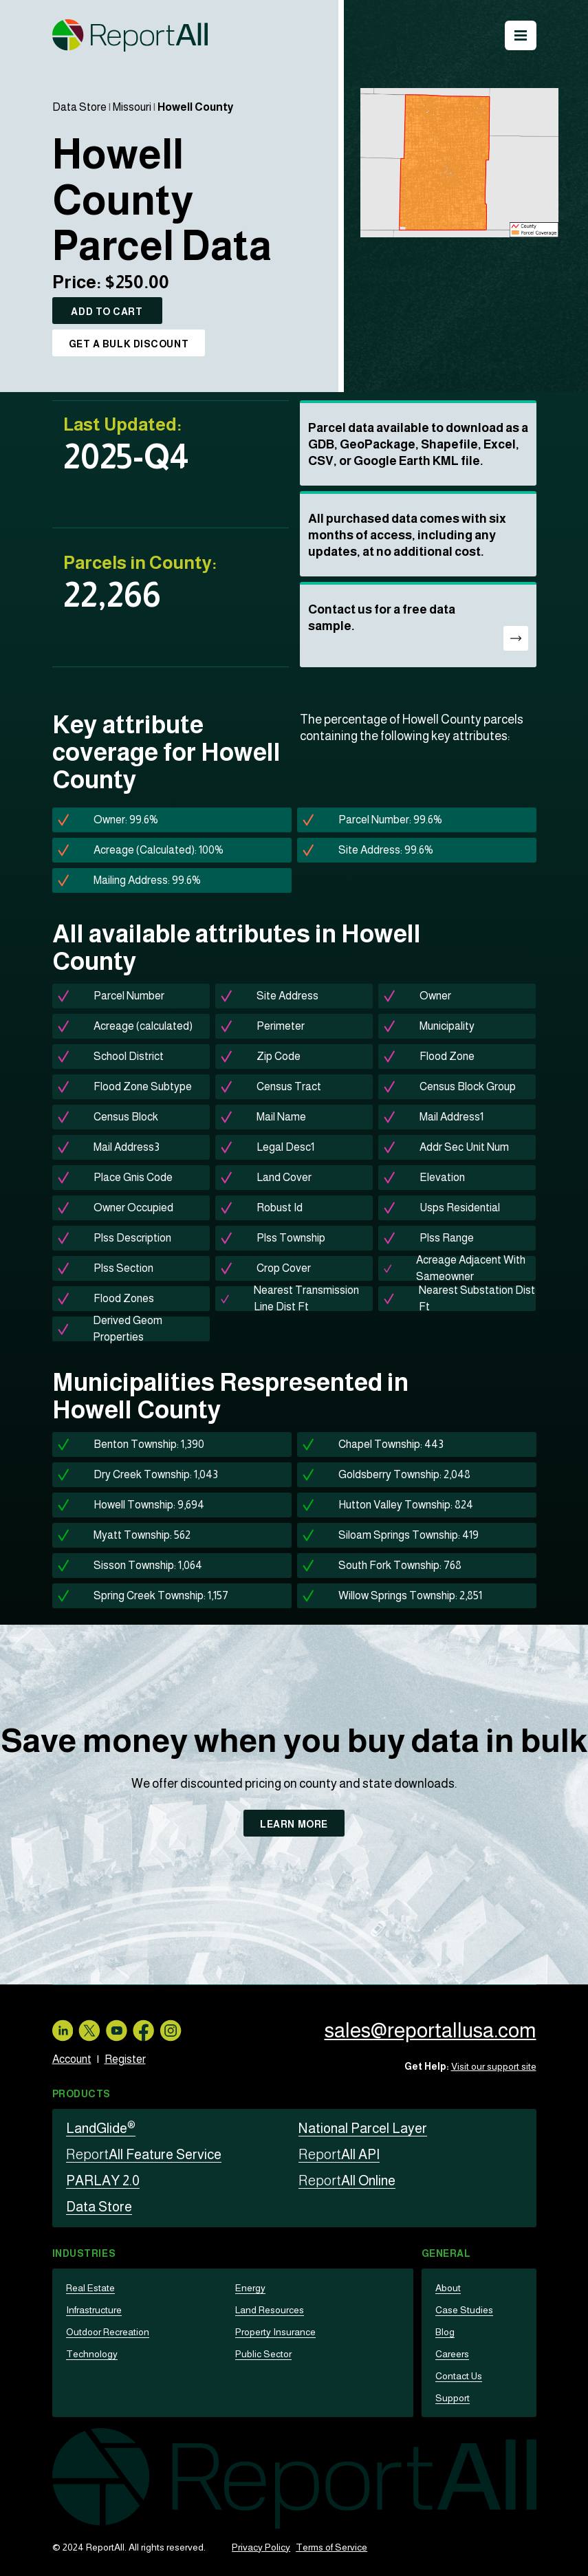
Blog (445, 2331)
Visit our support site (493, 2066)
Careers (452, 2353)
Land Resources (269, 2309)
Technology (92, 2353)
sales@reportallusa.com (430, 2030)
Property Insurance (275, 2331)
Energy (250, 2287)
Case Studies (464, 2309)
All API (339, 2154)
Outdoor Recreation (107, 2331)
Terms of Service (331, 2547)
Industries (84, 2253)
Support (452, 2397)
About (448, 2287)
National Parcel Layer (362, 2128)
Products (81, 2093)
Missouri (132, 107)
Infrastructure (94, 2309)
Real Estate (90, 2287)
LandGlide (100, 2128)
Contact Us (458, 2375)
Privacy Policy (261, 2547)
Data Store (79, 107)
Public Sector (263, 2353)
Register (125, 2059)
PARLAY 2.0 (103, 2180)
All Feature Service (143, 2154)
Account (71, 2059)
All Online (346, 2180)
